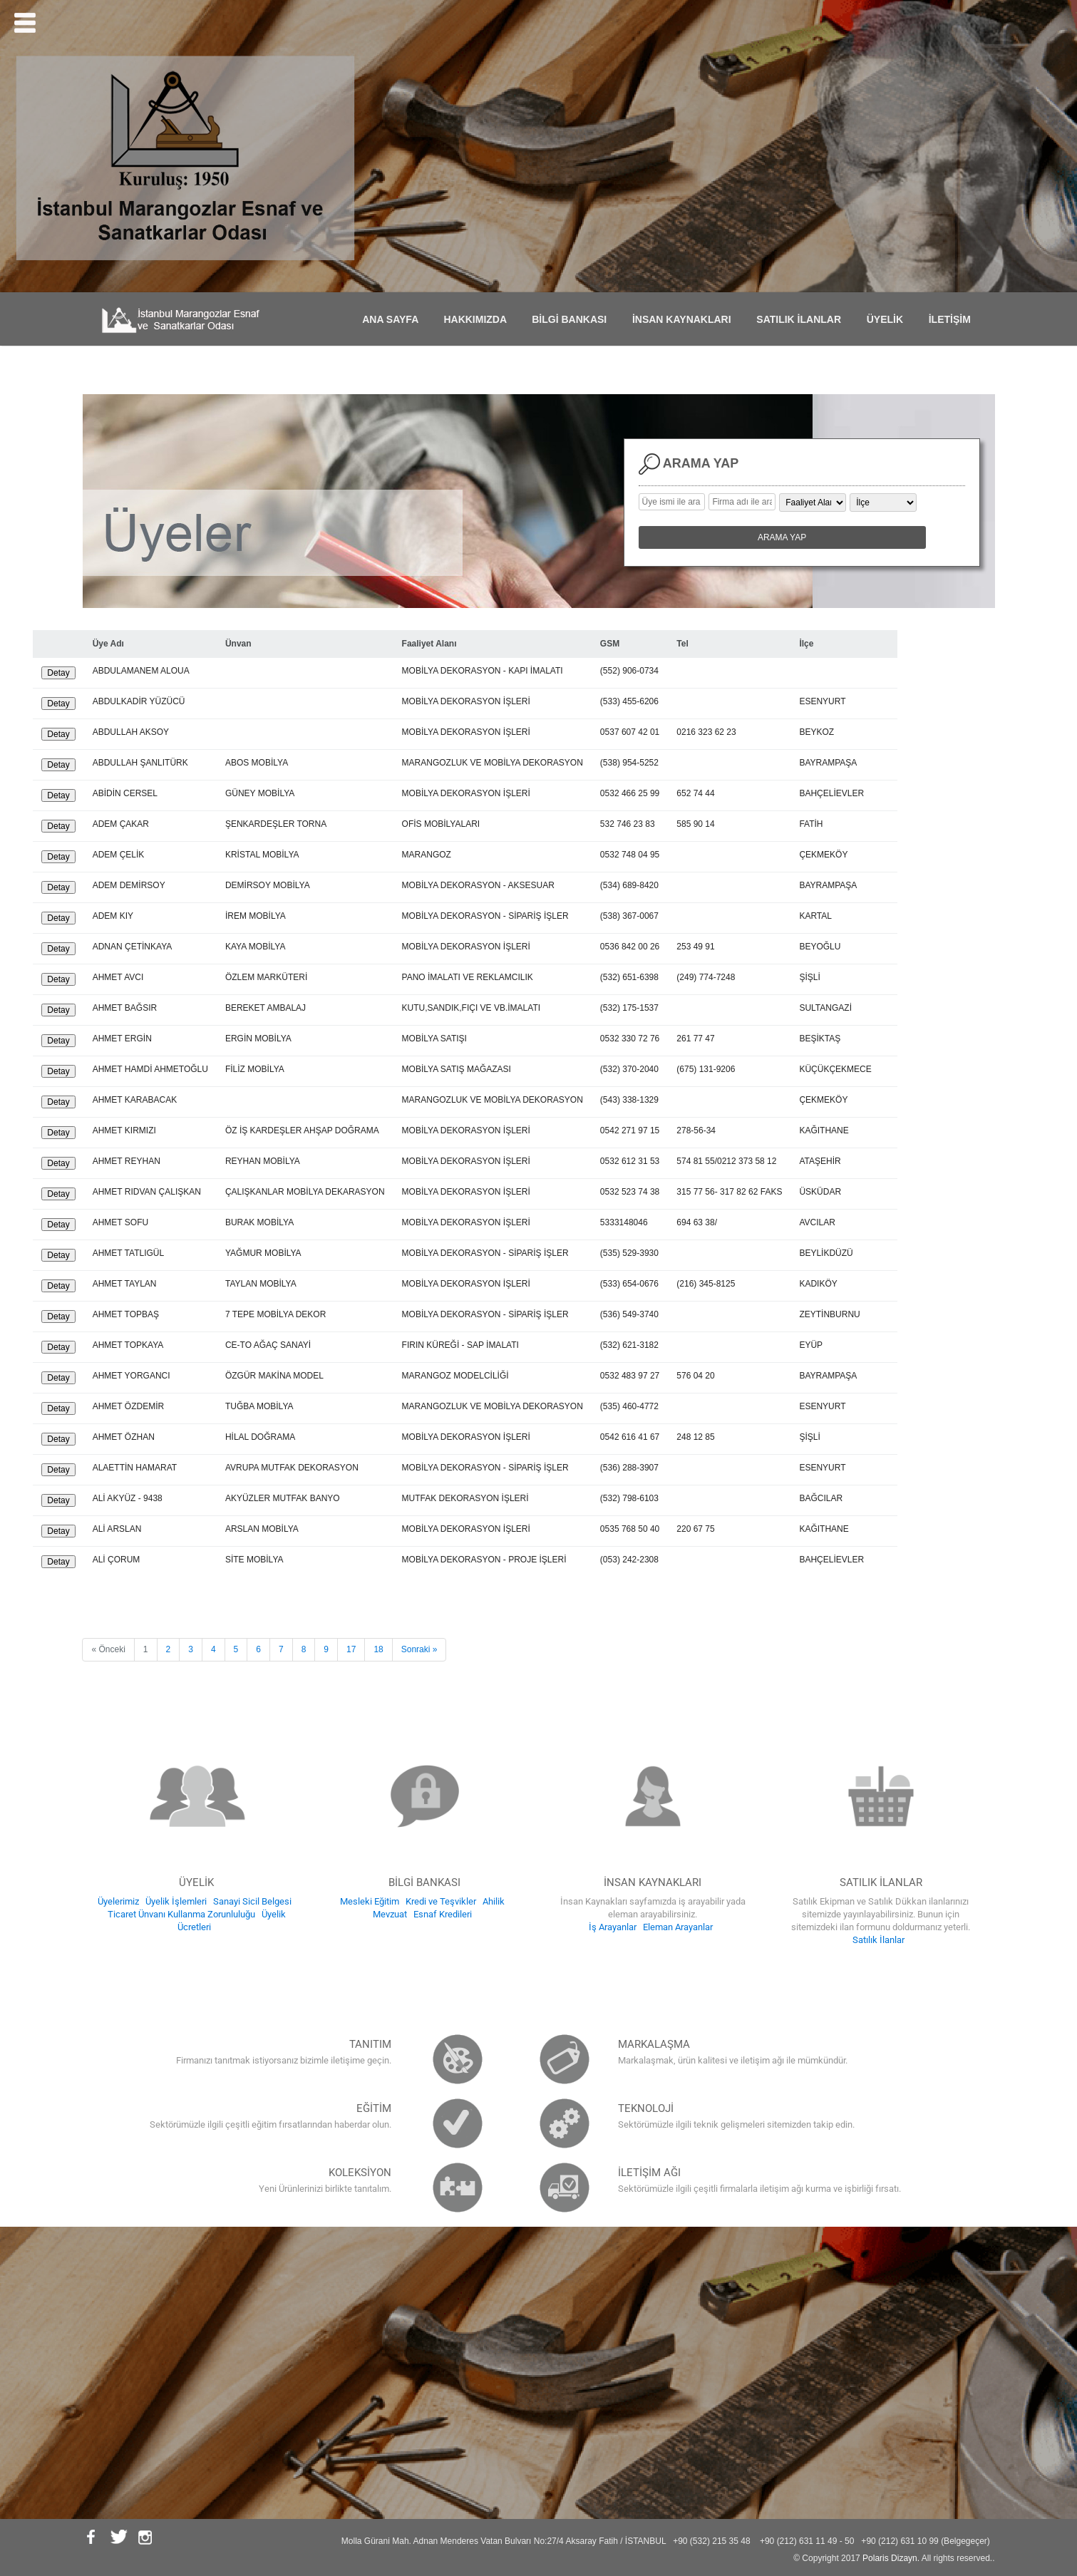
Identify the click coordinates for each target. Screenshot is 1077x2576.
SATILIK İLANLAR (802, 319)
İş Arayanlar (613, 1927)
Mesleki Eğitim (369, 1901)
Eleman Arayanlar (678, 1927)
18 (378, 1649)
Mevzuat (390, 1914)
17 (351, 1649)
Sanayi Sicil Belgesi (252, 1901)
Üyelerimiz (118, 1901)
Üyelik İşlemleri (176, 1901)
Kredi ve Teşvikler (441, 1901)
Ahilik (494, 1901)
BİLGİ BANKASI (573, 319)
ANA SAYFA (394, 319)
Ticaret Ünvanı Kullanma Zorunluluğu (181, 1914)
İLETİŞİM (954, 319)
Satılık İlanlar (878, 1939)
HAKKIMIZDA (479, 319)
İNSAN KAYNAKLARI (685, 319)
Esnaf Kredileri (442, 1914)
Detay (58, 673)
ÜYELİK (889, 319)
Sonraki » (419, 1649)
